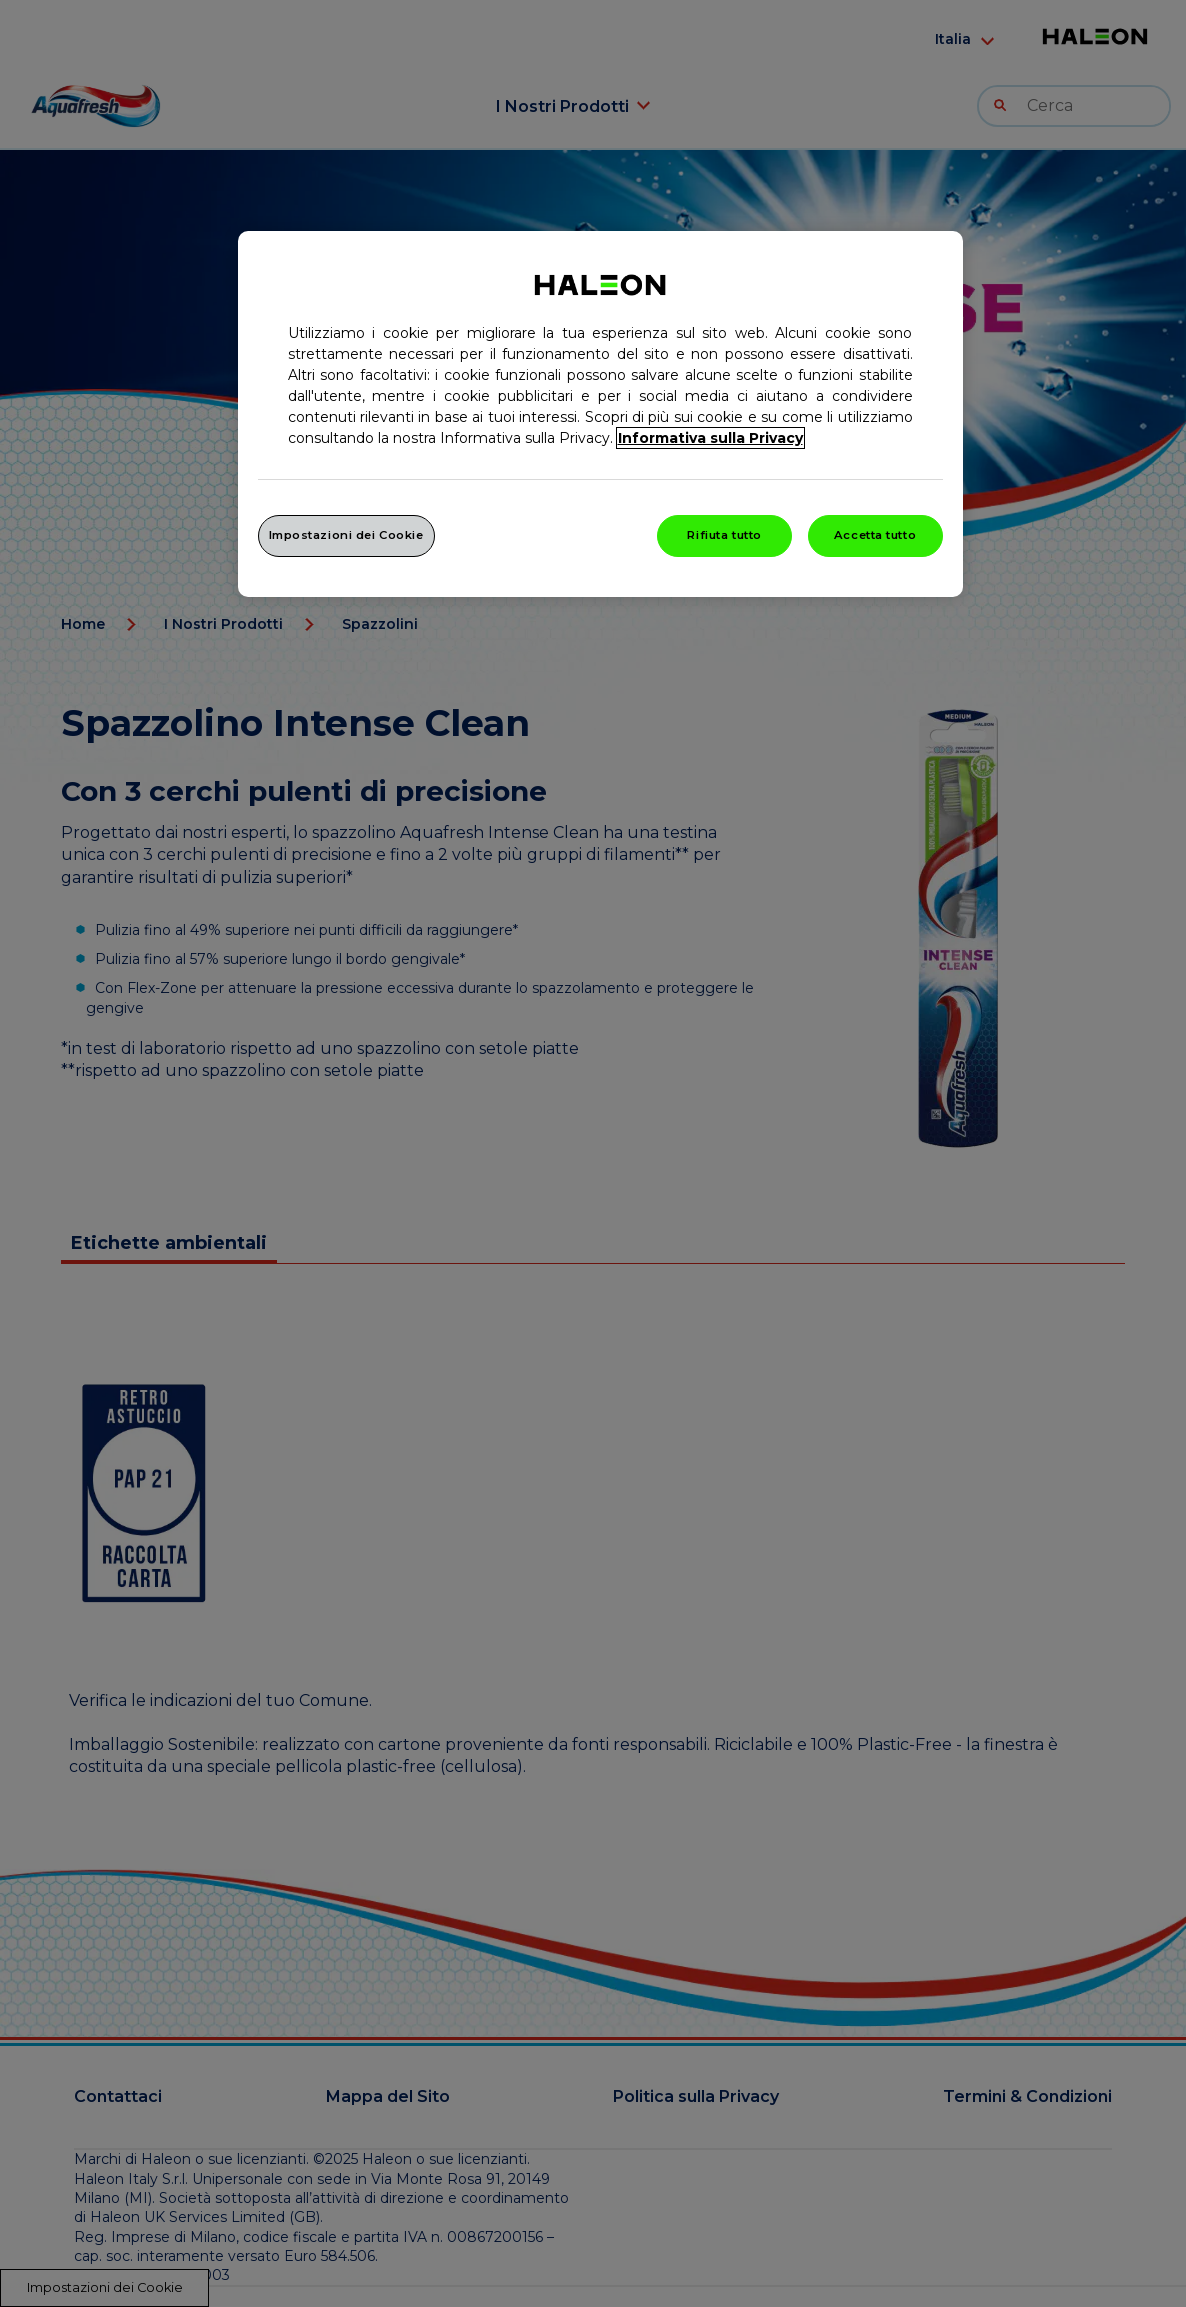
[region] (600, 414)
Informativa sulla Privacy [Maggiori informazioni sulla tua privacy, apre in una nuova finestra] (710, 438)
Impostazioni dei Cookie (346, 535)
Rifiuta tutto (724, 535)
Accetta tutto (875, 535)
